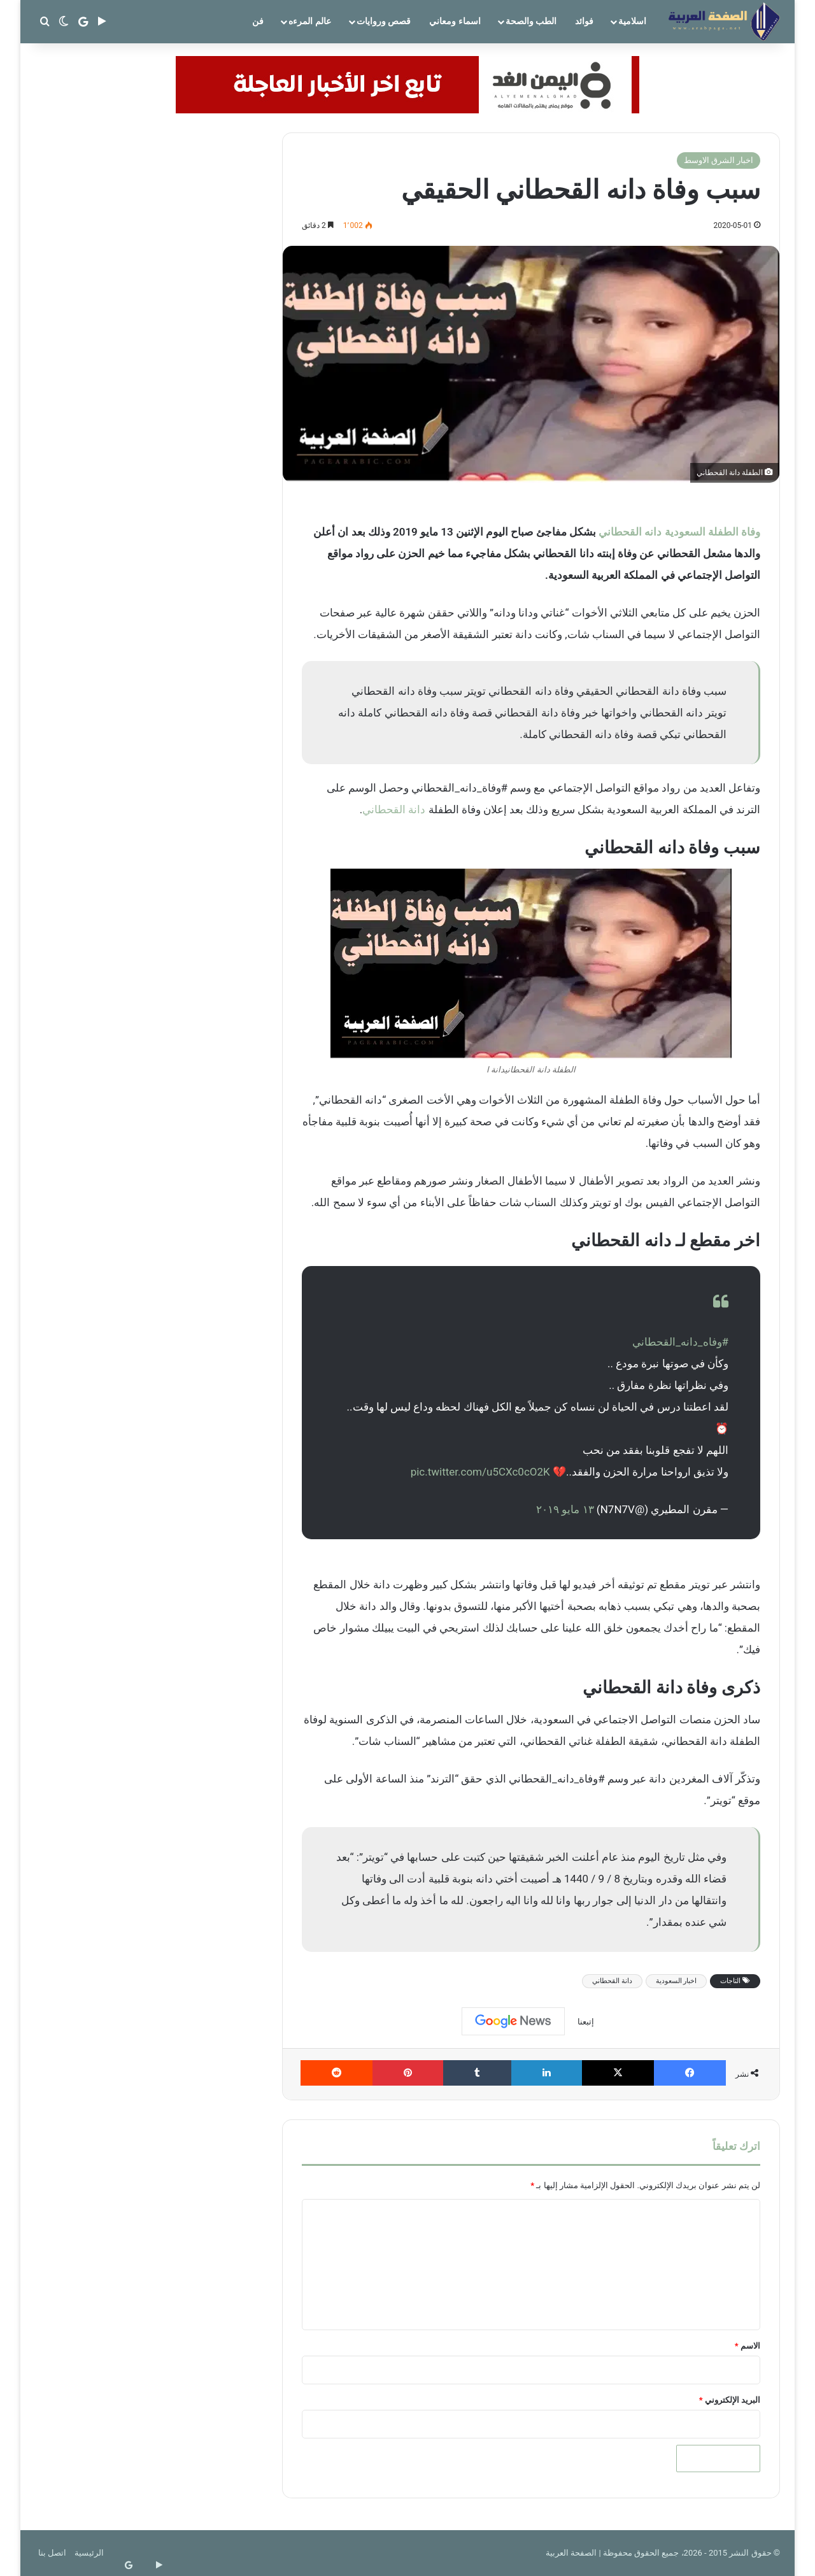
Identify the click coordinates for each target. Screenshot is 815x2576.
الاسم (747, 2346)
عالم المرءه (309, 21)
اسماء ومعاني (454, 21)
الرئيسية (89, 2553)
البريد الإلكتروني (729, 2400)
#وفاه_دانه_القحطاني (680, 1341)
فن (258, 21)
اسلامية (632, 21)
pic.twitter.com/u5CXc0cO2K (480, 1471)
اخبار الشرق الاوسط (718, 160)
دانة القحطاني (393, 809)
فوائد (584, 21)
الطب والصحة (531, 21)
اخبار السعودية (676, 1981)
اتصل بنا (52, 2553)
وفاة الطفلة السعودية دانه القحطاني (679, 531)
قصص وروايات (384, 21)
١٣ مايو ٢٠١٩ (564, 1509)
